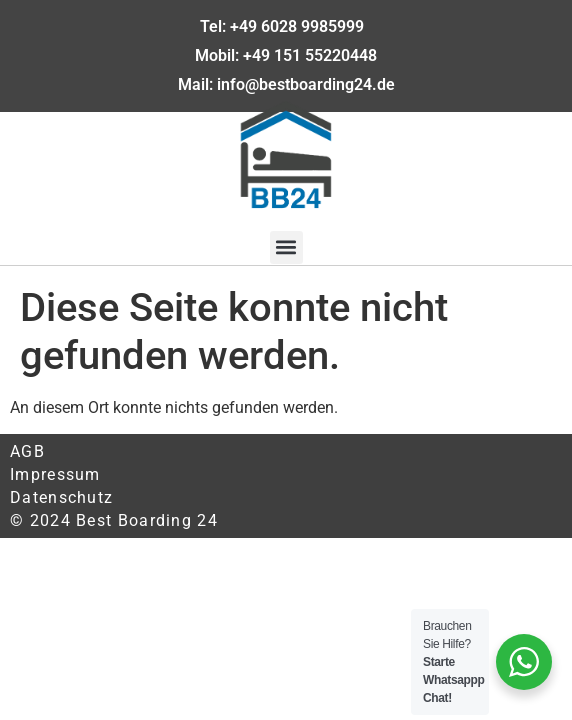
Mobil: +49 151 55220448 (286, 55)
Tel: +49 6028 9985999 (286, 26)
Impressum (55, 474)
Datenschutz (61, 497)
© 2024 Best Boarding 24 (114, 520)
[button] (286, 247)
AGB (27, 451)
